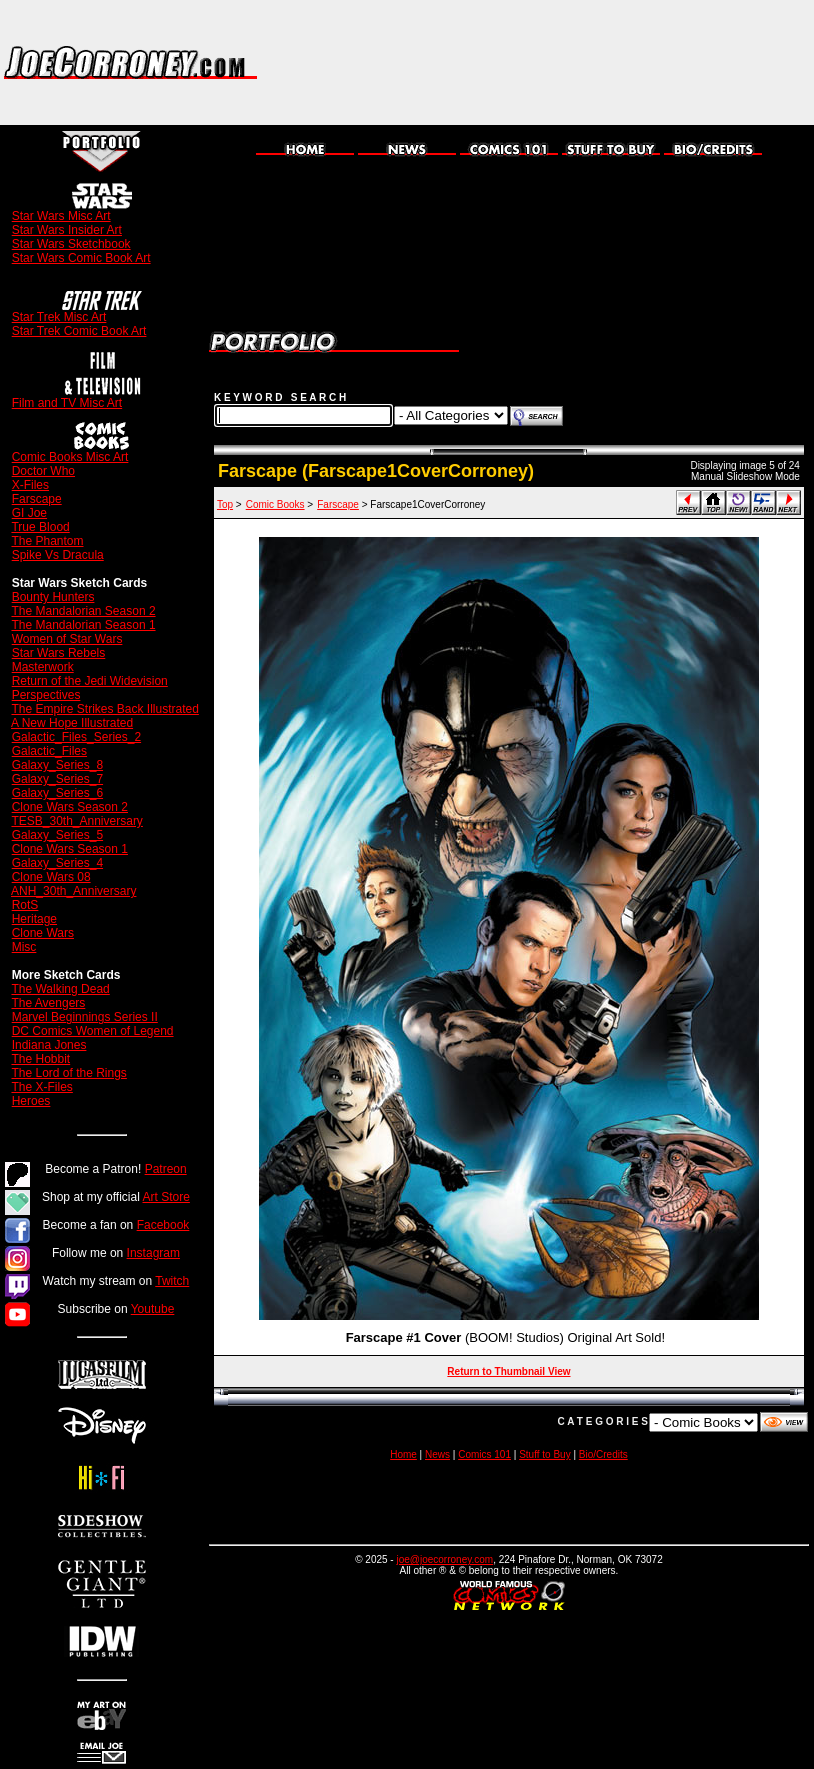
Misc (24, 947)
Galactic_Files (49, 751)
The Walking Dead (60, 989)
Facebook (163, 1225)
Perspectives (46, 695)
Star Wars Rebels (59, 653)
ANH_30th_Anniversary (73, 891)
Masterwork (43, 667)
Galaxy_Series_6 (57, 793)
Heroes (31, 1101)
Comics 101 (484, 1454)
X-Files (30, 485)
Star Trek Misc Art (59, 317)
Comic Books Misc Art (70, 457)
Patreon (166, 1169)
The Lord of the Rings (68, 1073)
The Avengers (48, 1003)
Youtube (153, 1309)
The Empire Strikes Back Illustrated (104, 709)
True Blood (40, 527)
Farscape (37, 499)
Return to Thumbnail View (508, 1371)
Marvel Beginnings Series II (85, 1017)
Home (403, 1454)
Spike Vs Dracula (58, 555)
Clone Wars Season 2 (70, 807)
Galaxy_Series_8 (57, 765)
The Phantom (47, 541)
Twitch (172, 1281)
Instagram (153, 1253)
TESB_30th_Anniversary (76, 821)
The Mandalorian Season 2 (83, 611)
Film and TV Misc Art (67, 403)
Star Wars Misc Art (61, 216)
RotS (25, 905)
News (437, 1454)
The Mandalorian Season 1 (83, 625)
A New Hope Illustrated (72, 723)
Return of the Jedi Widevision (90, 681)
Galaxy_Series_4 (57, 863)
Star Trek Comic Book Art (79, 331)
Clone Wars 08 (51, 877)
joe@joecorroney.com (444, 1559)
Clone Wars (43, 933)
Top (225, 504)
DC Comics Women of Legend (93, 1031)
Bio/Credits (603, 1454)
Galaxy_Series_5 (57, 835)
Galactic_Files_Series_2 (76, 737)
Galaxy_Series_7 (57, 779)
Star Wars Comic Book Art (81, 258)
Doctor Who (43, 471)
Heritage (34, 919)
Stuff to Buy (545, 1454)
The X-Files (41, 1087)
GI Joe (29, 513)
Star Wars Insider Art (67, 230)
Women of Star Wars (67, 639)
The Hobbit (40, 1059)
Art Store (166, 1197)
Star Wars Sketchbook (71, 244)
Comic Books (275, 504)
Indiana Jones (49, 1045)
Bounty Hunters (53, 597)
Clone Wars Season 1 (70, 849)
